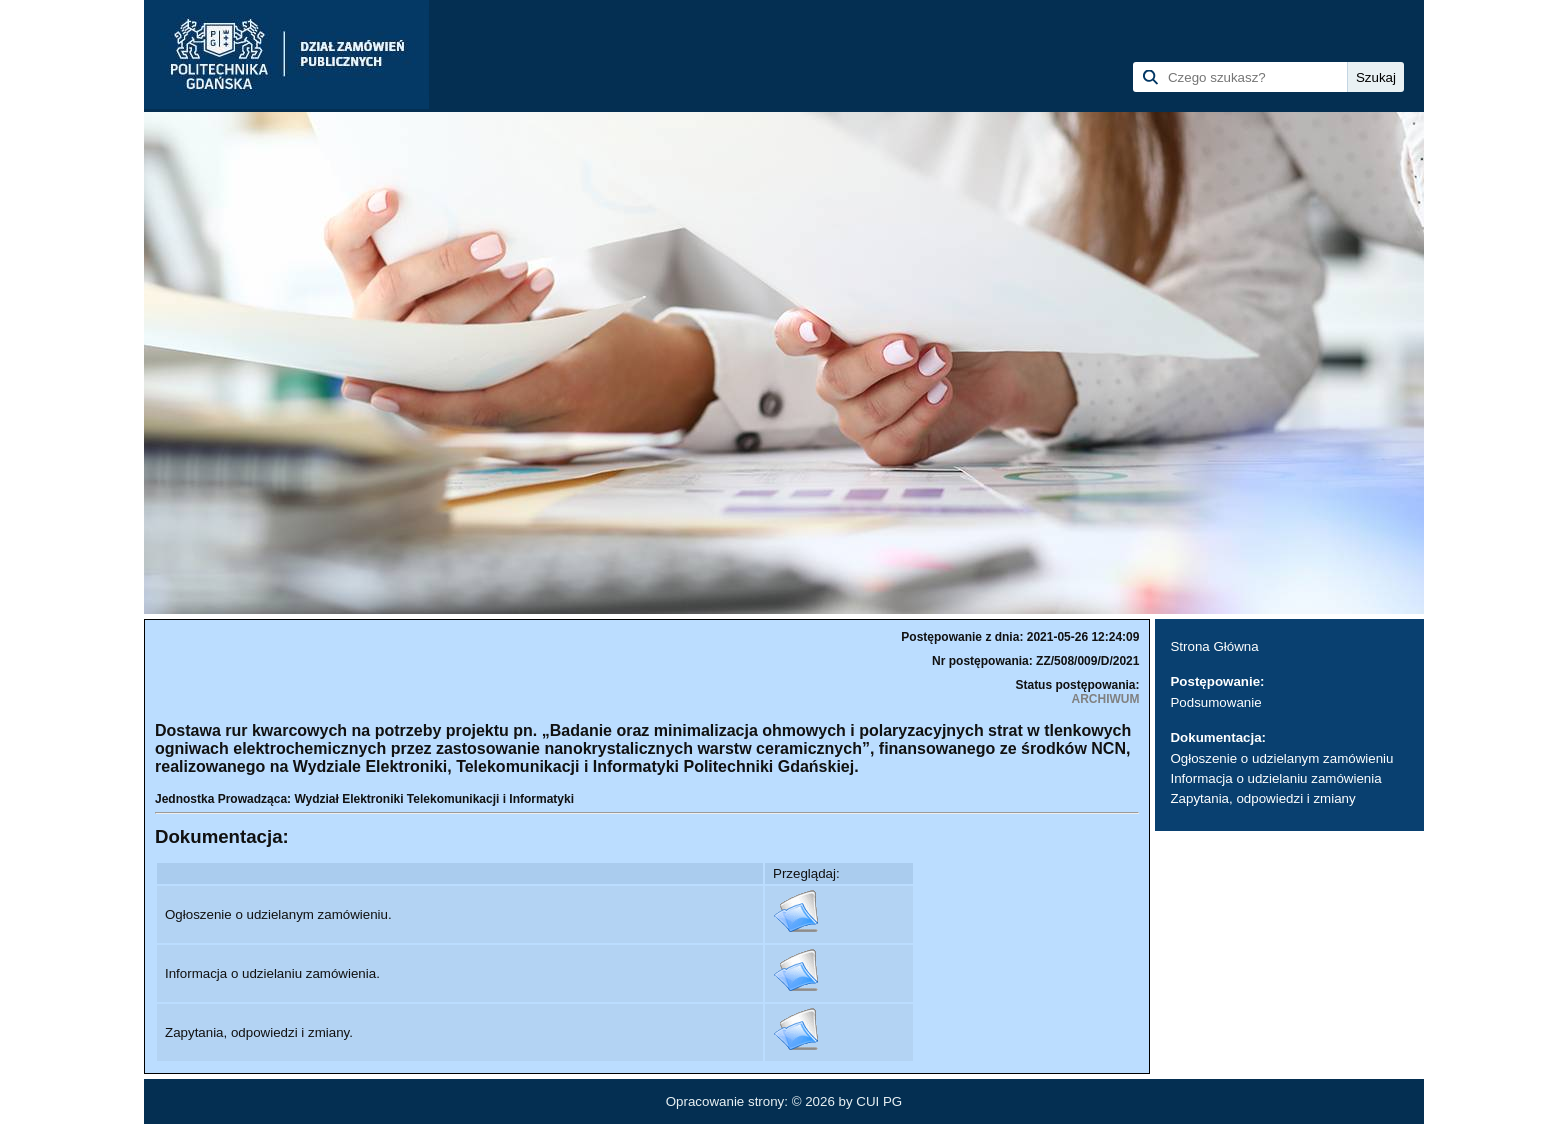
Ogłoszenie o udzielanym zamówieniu (1281, 758)
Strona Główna (1214, 646)
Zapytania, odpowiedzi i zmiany (1262, 798)
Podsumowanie (1215, 702)
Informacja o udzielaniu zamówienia (1275, 778)
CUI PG (879, 1101)
